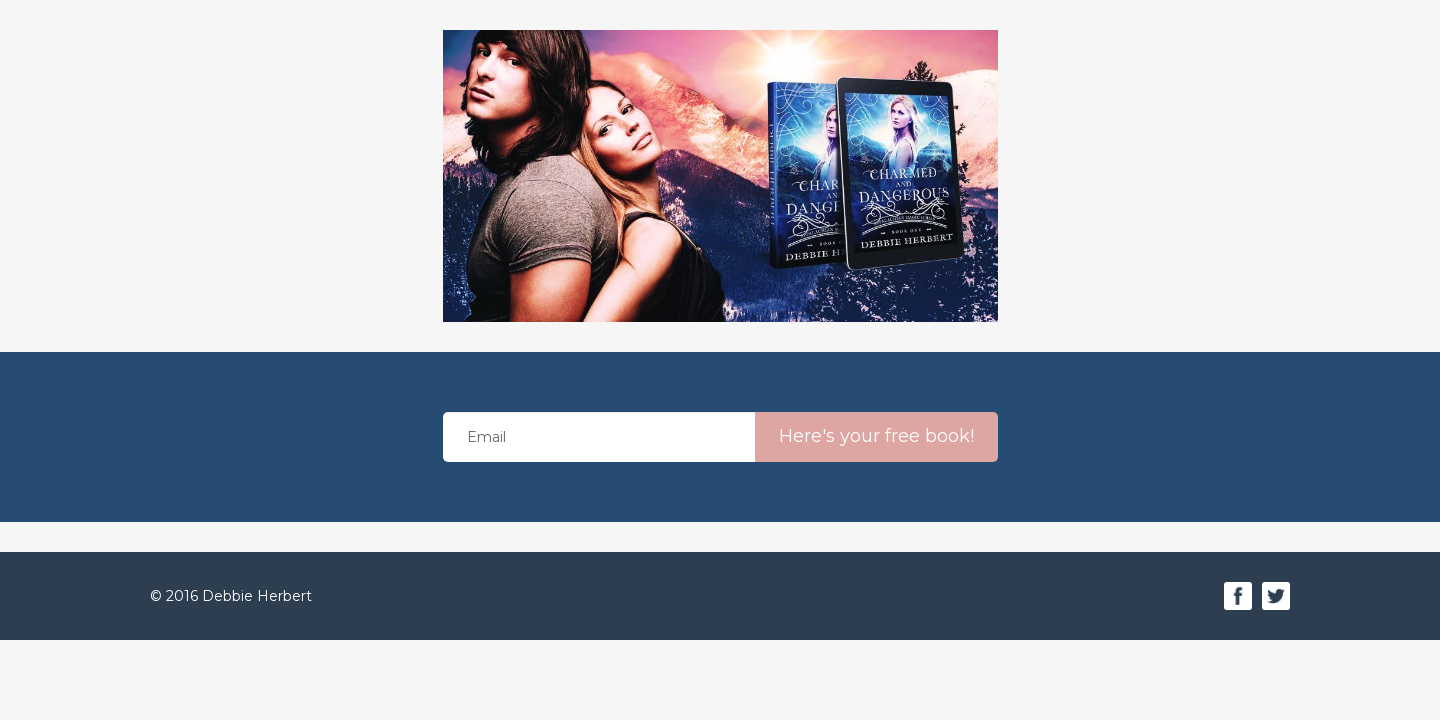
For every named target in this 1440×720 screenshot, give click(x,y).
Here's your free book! (876, 436)
